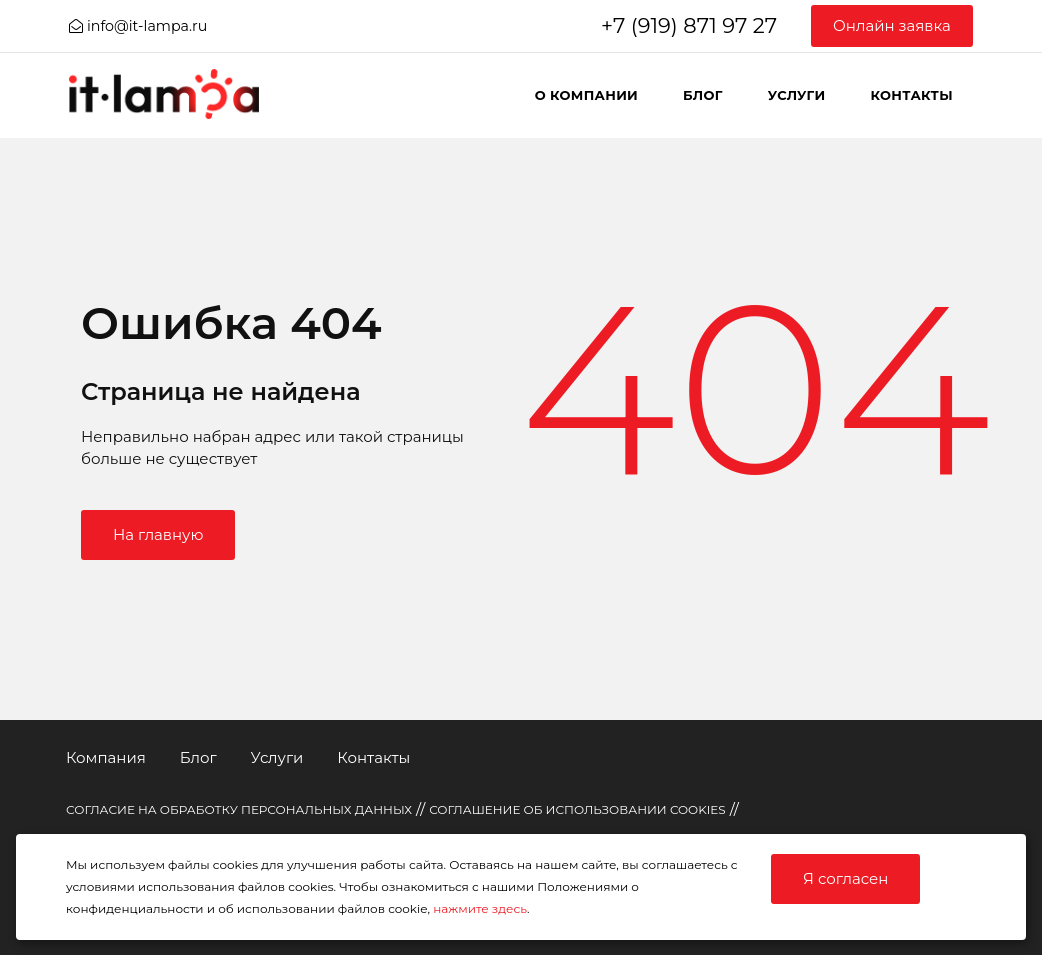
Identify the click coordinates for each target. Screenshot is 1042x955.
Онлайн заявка (892, 25)
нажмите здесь (480, 908)
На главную (158, 534)
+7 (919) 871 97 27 (689, 25)
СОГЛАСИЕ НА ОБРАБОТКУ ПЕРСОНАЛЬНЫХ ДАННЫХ (239, 809)
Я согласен (845, 878)
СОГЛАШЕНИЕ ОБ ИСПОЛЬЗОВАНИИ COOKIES (577, 809)
